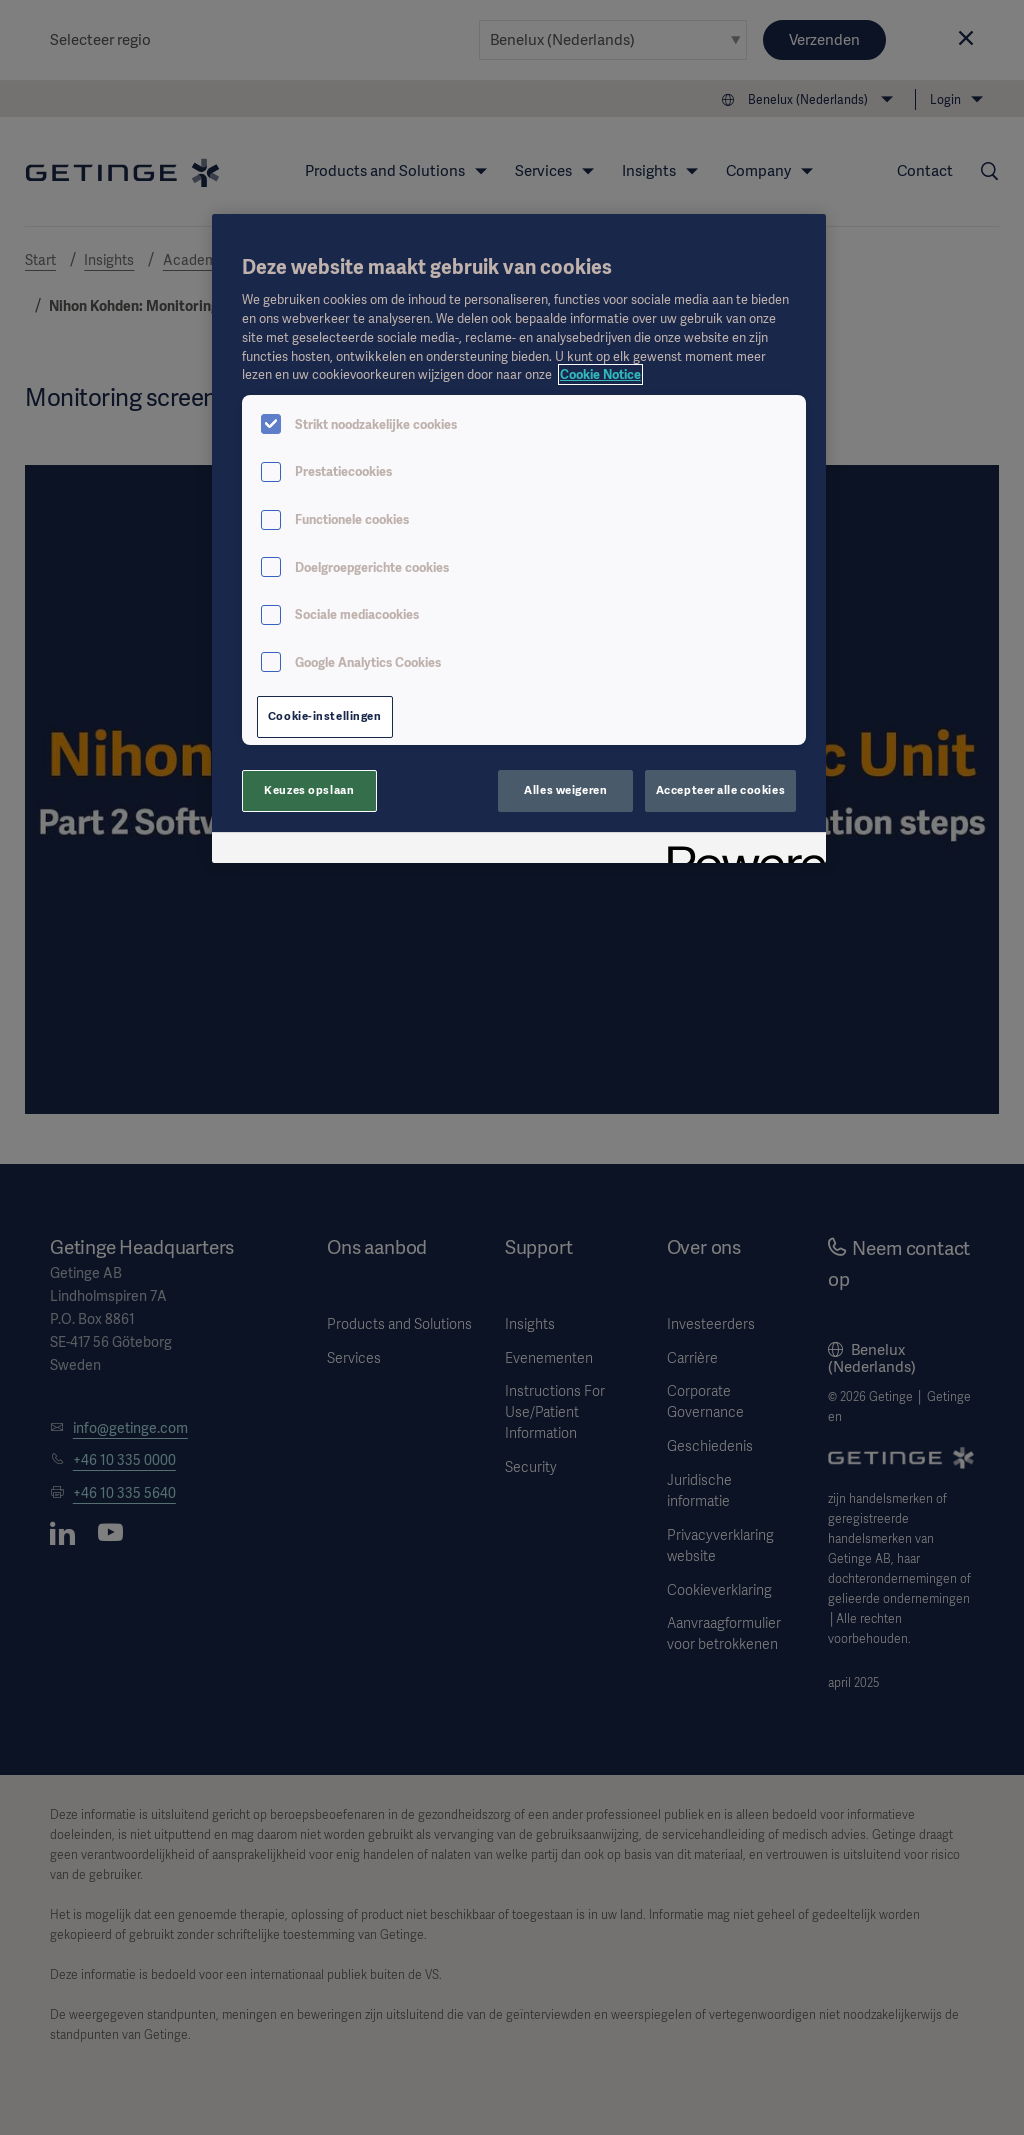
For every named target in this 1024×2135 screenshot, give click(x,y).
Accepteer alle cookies (721, 790)
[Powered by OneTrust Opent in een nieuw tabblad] (740, 850)
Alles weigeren (565, 790)
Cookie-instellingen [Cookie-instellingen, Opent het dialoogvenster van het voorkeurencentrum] (325, 716)
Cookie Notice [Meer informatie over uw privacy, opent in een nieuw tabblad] (600, 374)
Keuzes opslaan (309, 790)
